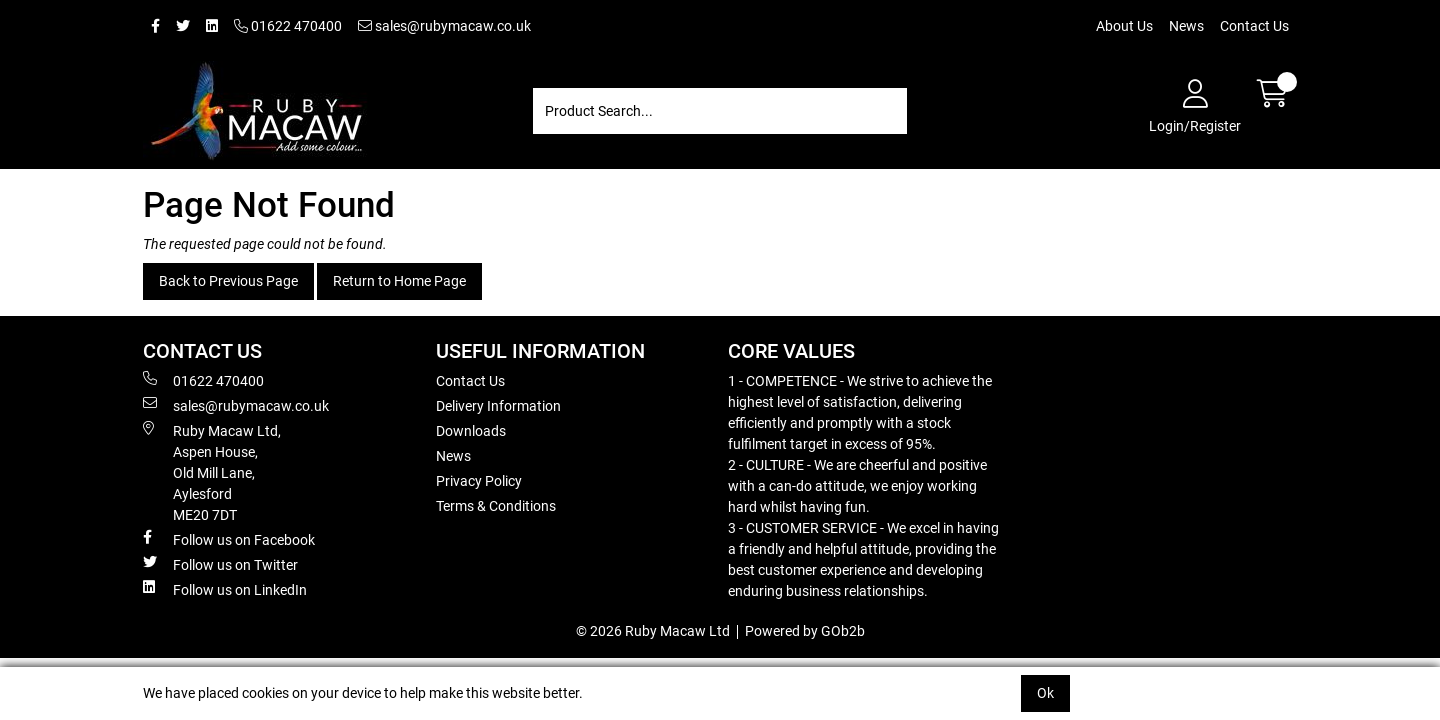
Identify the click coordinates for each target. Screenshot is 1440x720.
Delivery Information (498, 406)
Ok (1045, 693)
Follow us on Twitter (220, 564)
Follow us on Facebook (229, 539)
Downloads (471, 431)
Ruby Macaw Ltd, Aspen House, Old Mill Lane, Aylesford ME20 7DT (212, 472)
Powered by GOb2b (805, 631)
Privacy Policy (479, 481)
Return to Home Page (399, 281)
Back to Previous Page (228, 281)
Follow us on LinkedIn (225, 589)
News (1186, 26)
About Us (1124, 26)
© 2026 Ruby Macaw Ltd (653, 631)
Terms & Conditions (496, 506)
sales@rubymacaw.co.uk (444, 26)
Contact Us (1254, 26)
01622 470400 (288, 26)
